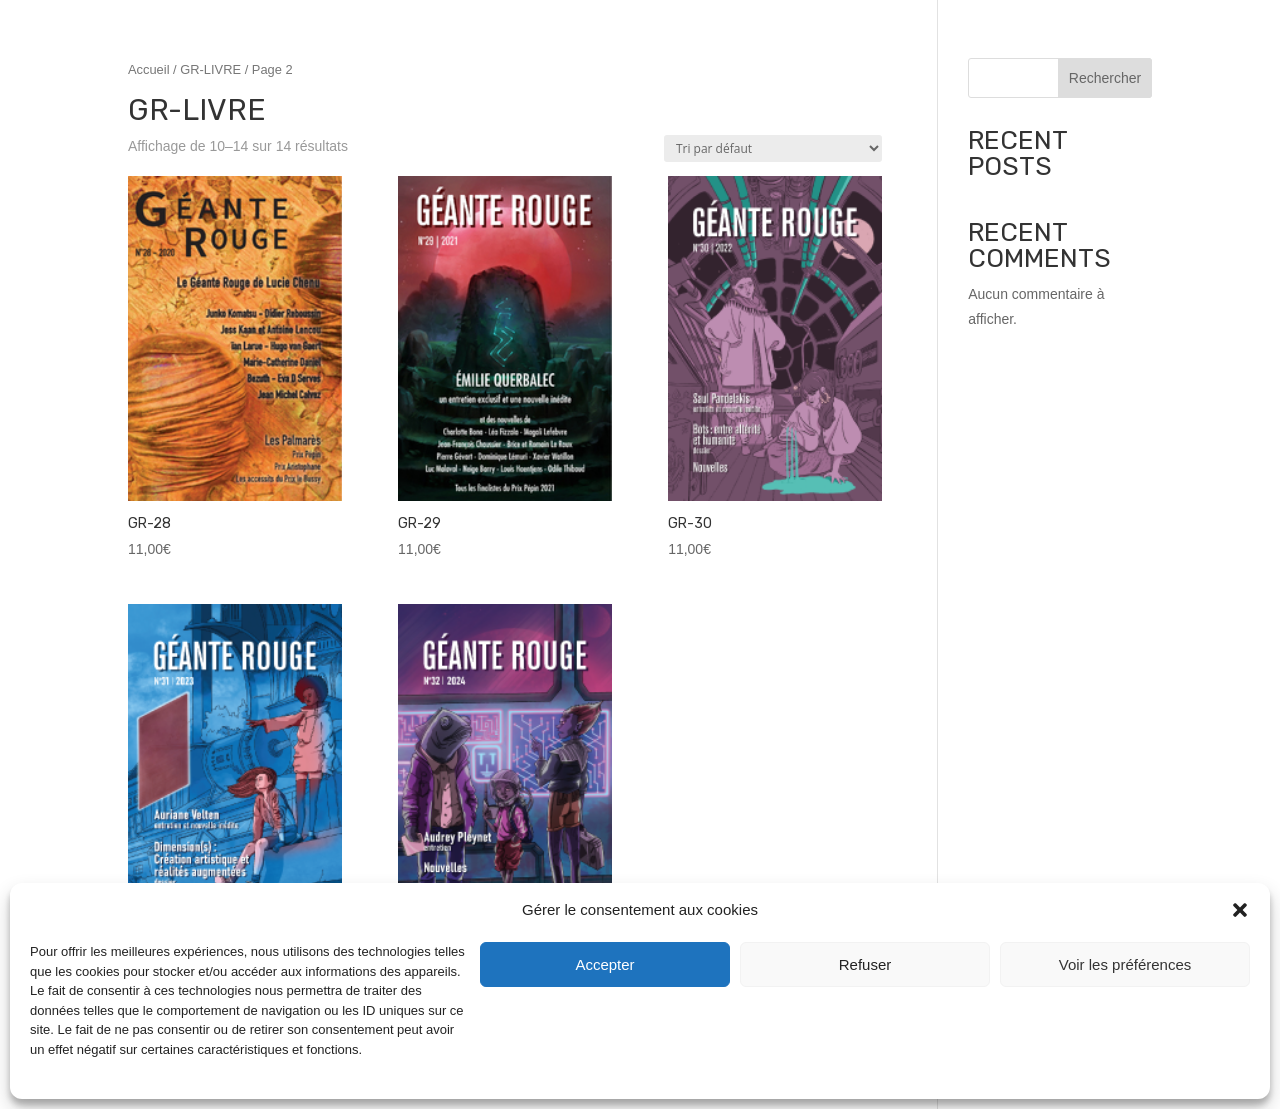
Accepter (604, 964)
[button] (1240, 910)
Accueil (149, 69)
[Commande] (773, 148)
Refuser (865, 964)
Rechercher (1105, 78)
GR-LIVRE (210, 69)
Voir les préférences (1125, 964)
